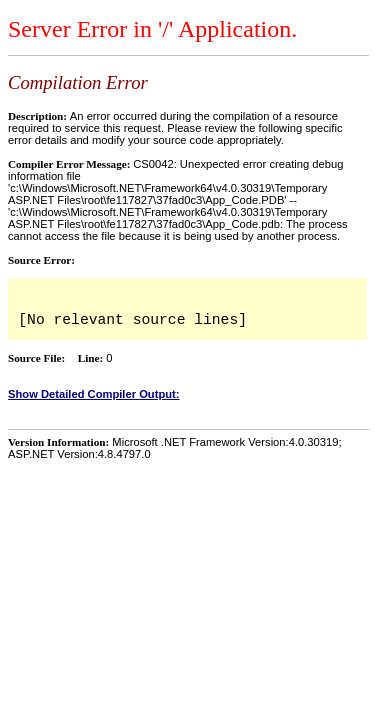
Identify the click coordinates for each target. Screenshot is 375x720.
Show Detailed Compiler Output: (94, 394)
